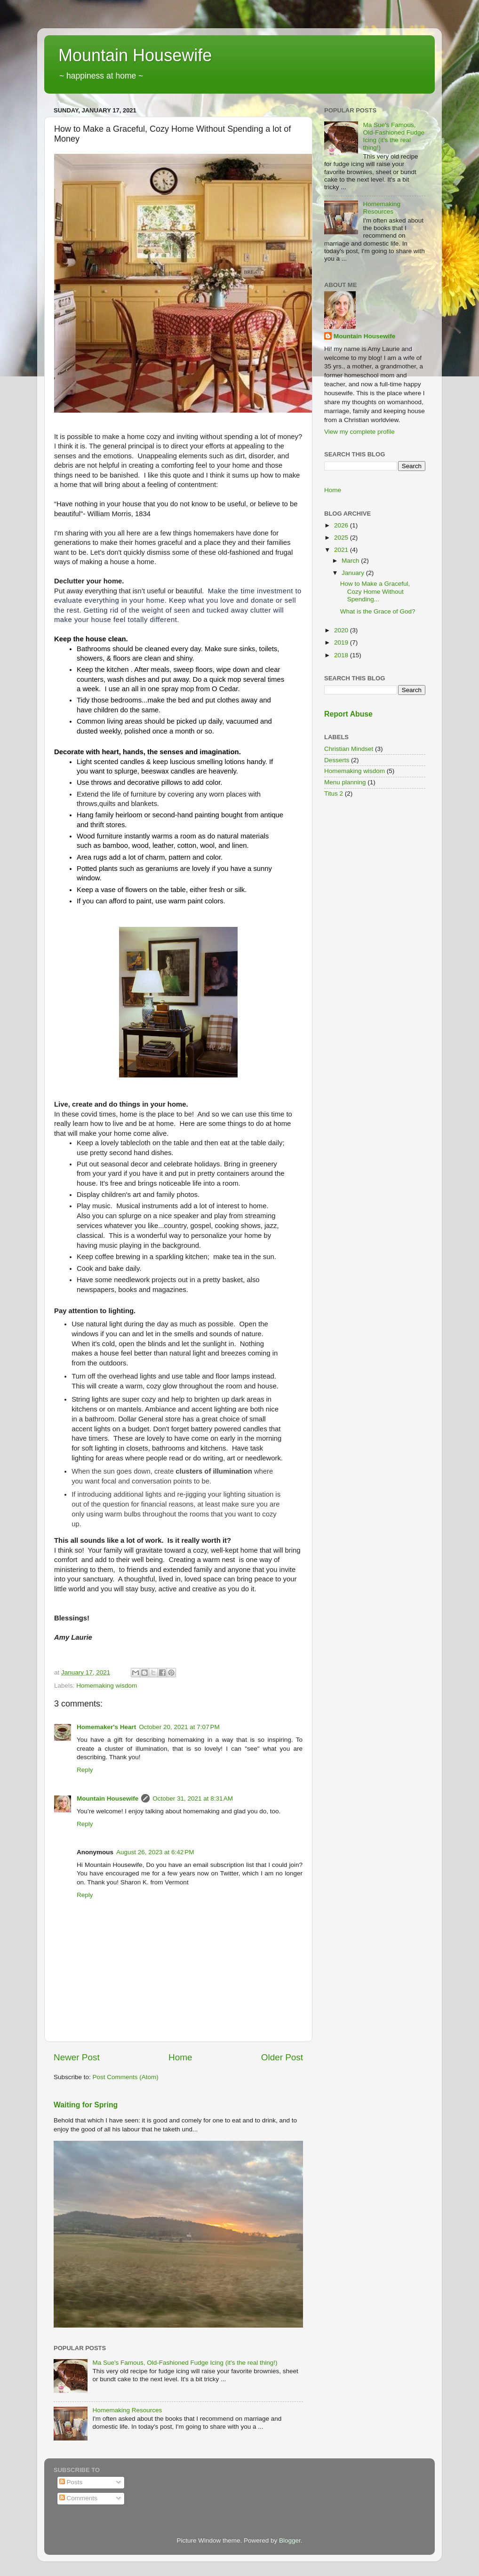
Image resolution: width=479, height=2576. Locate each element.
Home (180, 2057)
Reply (85, 1769)
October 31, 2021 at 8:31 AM (192, 1798)
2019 (342, 642)
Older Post (282, 2057)
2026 (342, 525)
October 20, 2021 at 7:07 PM (179, 1727)
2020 (342, 630)
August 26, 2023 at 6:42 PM (155, 1852)
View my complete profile (359, 431)
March (351, 560)
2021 (342, 549)
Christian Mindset (348, 748)
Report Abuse (348, 714)
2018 (342, 655)
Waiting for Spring (86, 2105)
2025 (342, 537)
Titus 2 (333, 793)
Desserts (336, 760)
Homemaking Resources (127, 2410)
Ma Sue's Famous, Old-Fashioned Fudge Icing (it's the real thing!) (184, 2362)
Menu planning (345, 782)
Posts (71, 2482)
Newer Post (77, 2057)
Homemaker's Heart (106, 1727)
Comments (78, 2498)
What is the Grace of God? (377, 611)
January (354, 572)
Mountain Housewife (135, 55)
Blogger (290, 2540)
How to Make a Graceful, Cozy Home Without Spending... (375, 591)
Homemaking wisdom (106, 1685)
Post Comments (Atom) (126, 2077)
